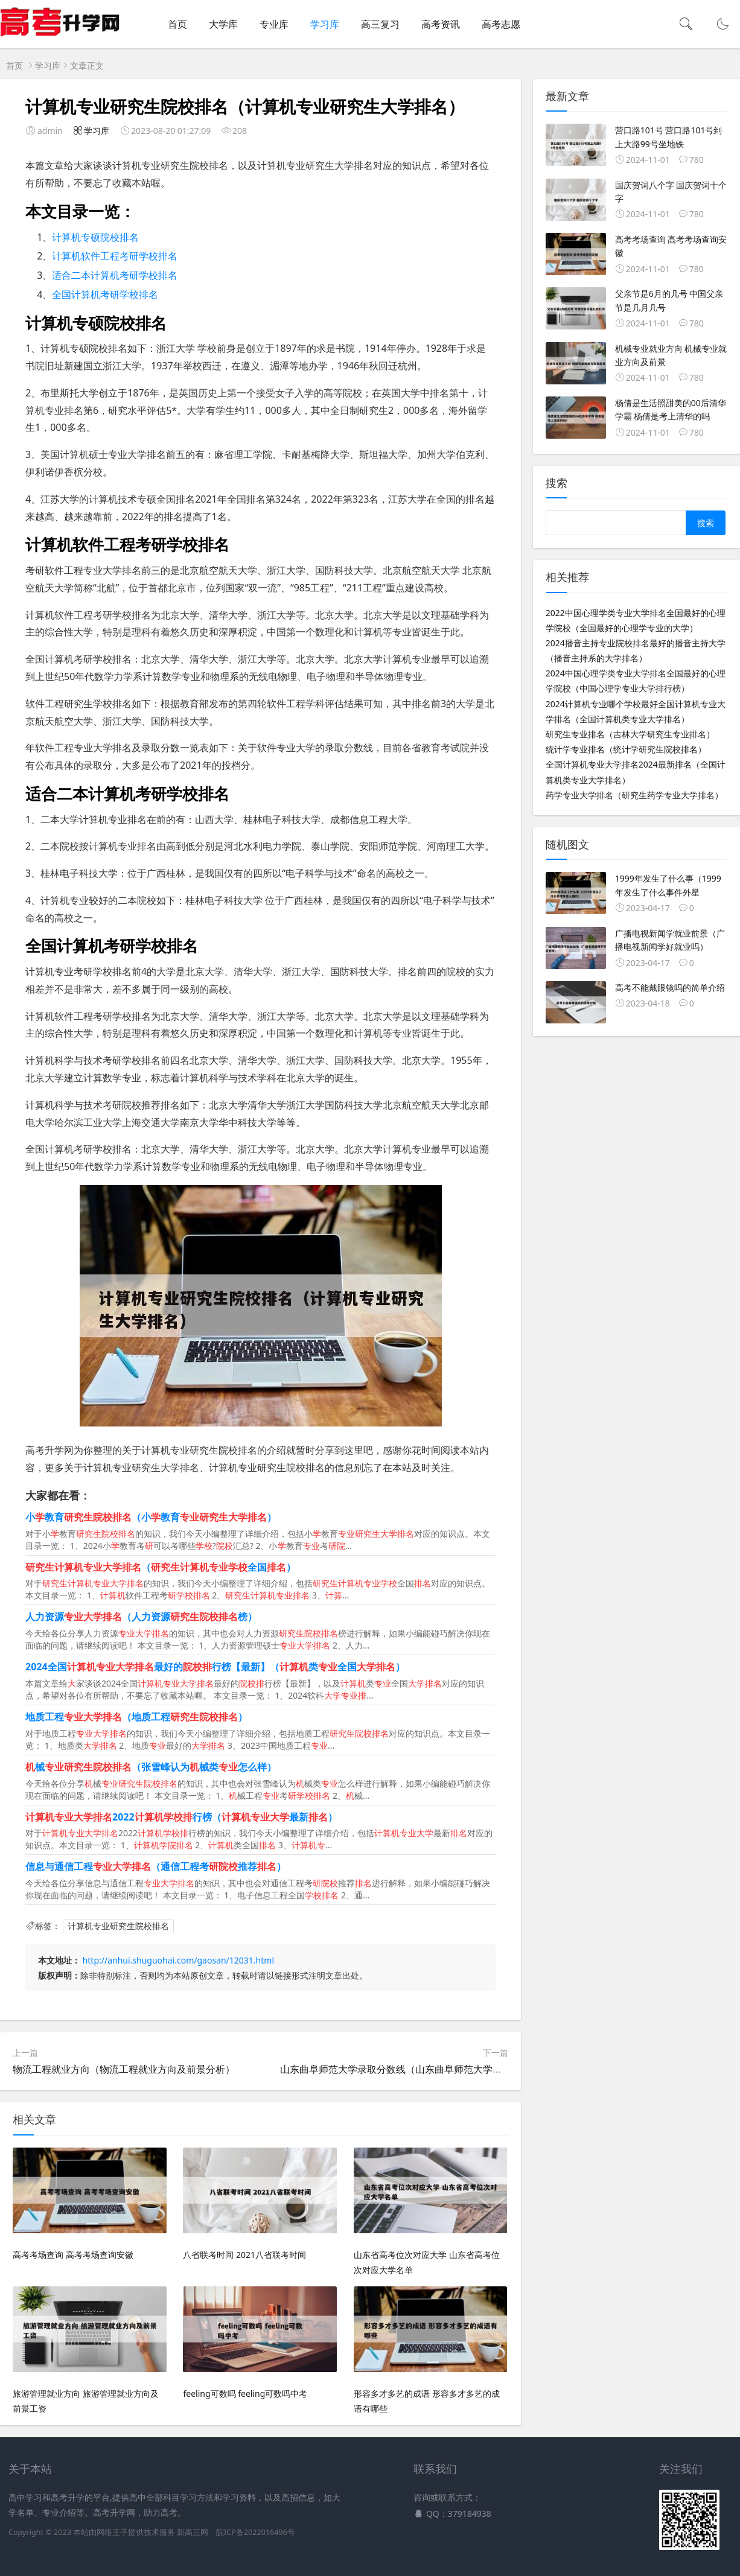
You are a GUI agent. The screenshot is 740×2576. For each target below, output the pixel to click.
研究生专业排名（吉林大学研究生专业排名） (630, 734)
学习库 (324, 24)
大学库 (223, 24)
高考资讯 (440, 24)
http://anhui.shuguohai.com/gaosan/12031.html (178, 1960)
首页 (177, 24)
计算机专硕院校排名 (95, 237)
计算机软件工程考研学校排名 (114, 255)
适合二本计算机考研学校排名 (114, 275)
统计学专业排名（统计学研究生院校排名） (626, 749)
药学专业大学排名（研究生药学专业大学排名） (634, 795)
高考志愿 (501, 24)
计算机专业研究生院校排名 (118, 1926)
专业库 (274, 24)
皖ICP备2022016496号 (255, 2532)
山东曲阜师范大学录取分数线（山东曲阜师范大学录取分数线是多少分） (434, 2069)
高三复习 (380, 24)
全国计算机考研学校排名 (105, 294)
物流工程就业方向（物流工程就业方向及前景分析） (124, 2069)
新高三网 (192, 2532)
